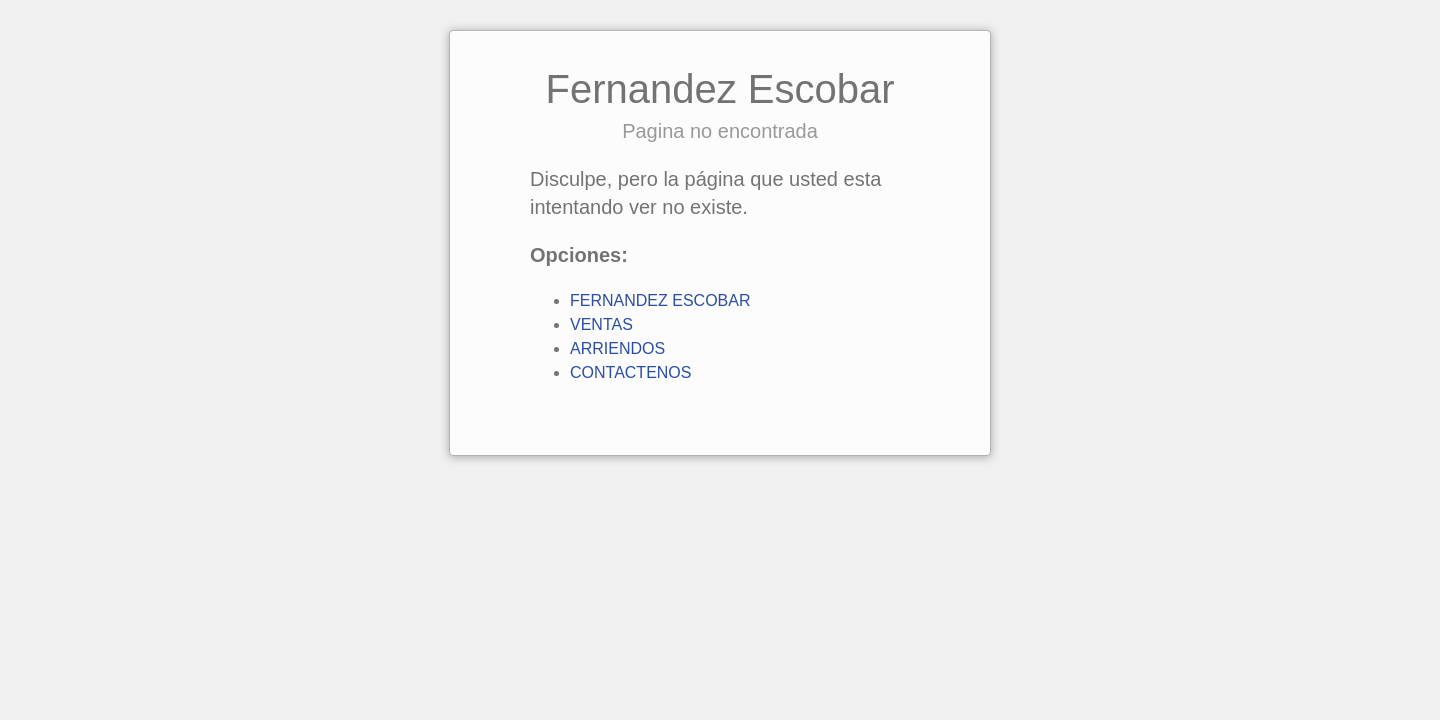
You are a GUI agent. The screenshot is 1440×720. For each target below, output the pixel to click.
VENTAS (601, 324)
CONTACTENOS (630, 372)
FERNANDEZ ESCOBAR (660, 300)
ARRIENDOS (617, 348)
